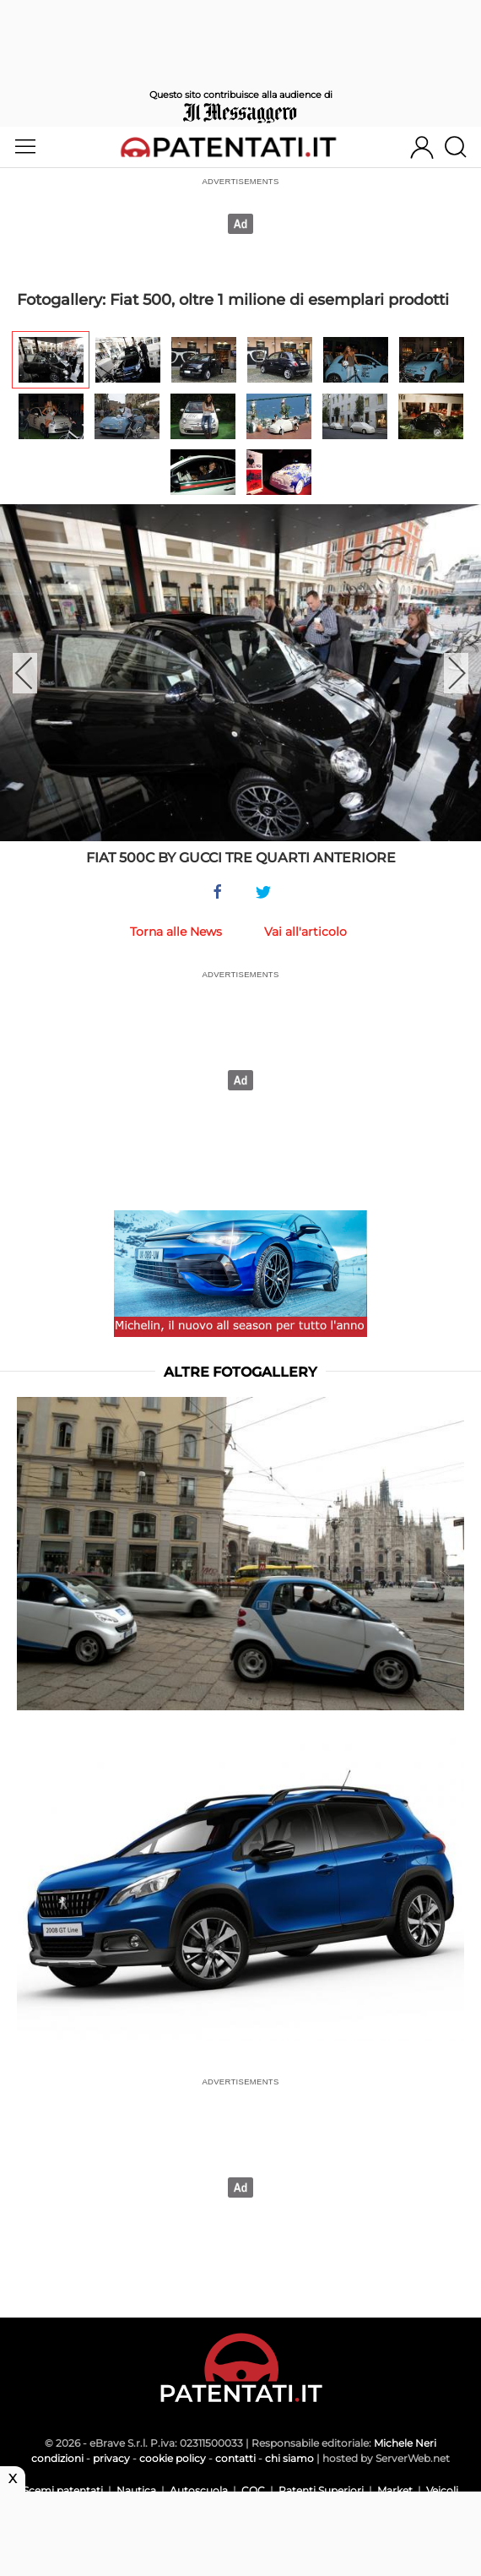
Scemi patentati (63, 2490)
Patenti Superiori (321, 2490)
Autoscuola (199, 2490)
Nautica (136, 2490)
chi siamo (289, 2458)
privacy (111, 2458)
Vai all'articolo (305, 931)
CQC (253, 2490)
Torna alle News (176, 931)
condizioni (57, 2458)
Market (395, 2490)
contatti (235, 2458)
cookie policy (172, 2458)
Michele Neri (405, 2443)
